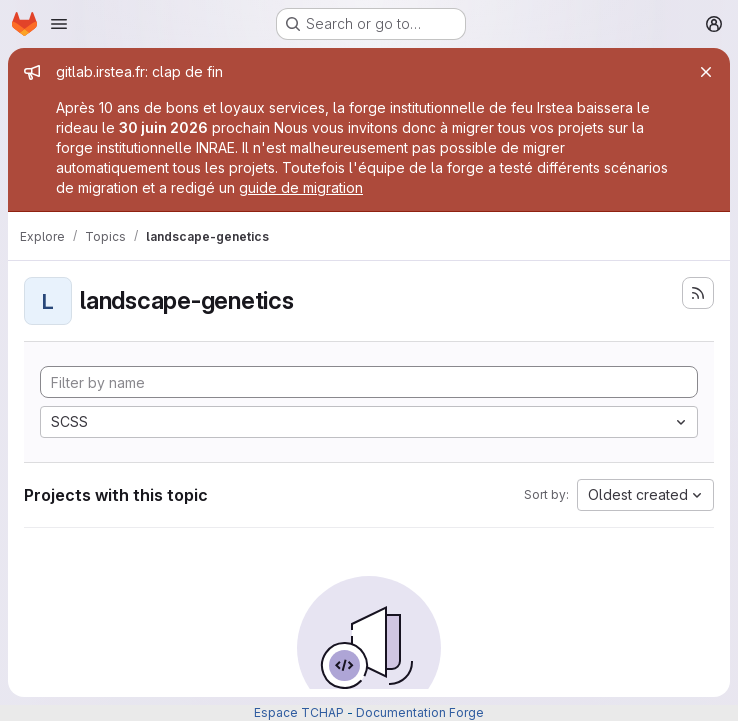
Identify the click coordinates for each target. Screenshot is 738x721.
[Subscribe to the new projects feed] (698, 293)
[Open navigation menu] (59, 24)
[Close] (706, 72)
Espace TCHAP (299, 712)
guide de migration (301, 187)
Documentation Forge (420, 712)
